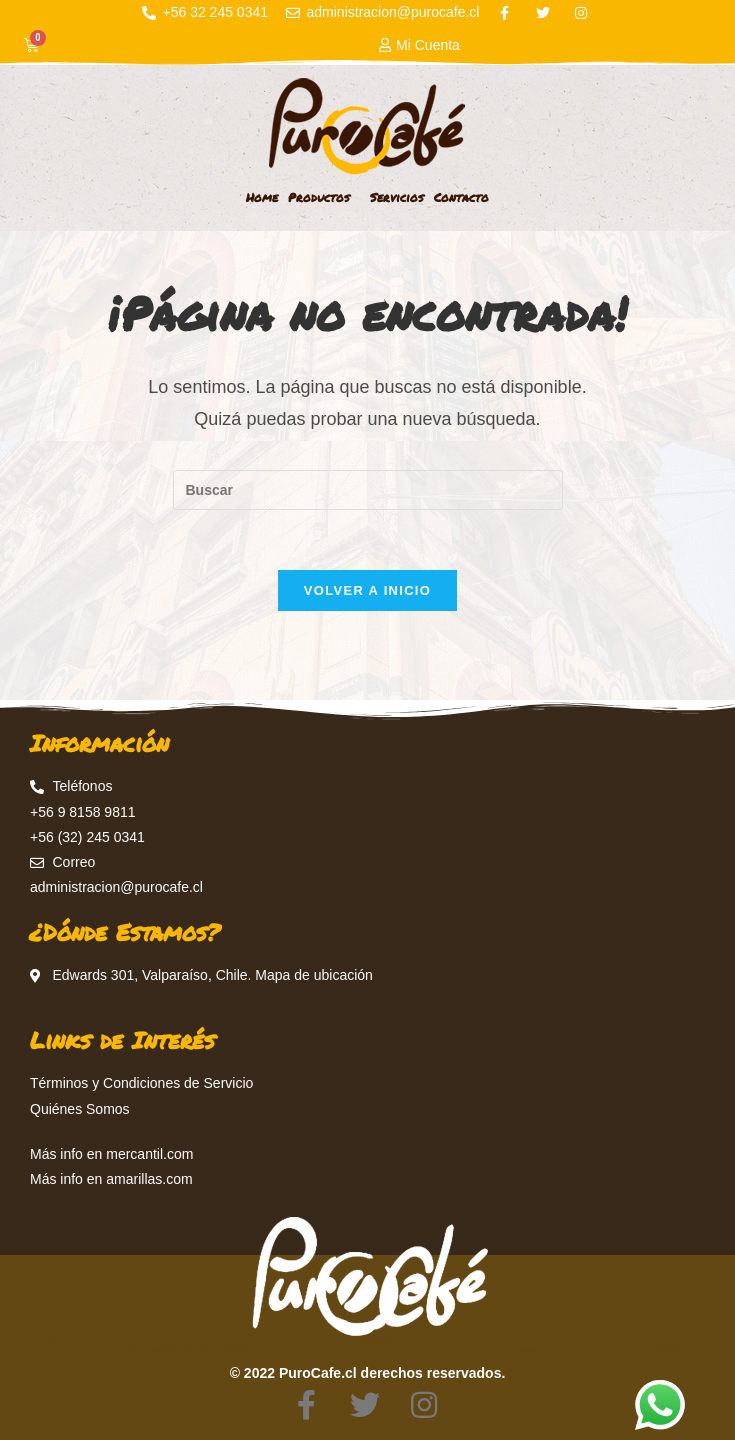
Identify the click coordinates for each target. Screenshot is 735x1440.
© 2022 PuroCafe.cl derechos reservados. (368, 1373)
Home (262, 197)
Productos (324, 198)
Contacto (461, 197)
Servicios (397, 197)
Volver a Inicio (367, 590)
